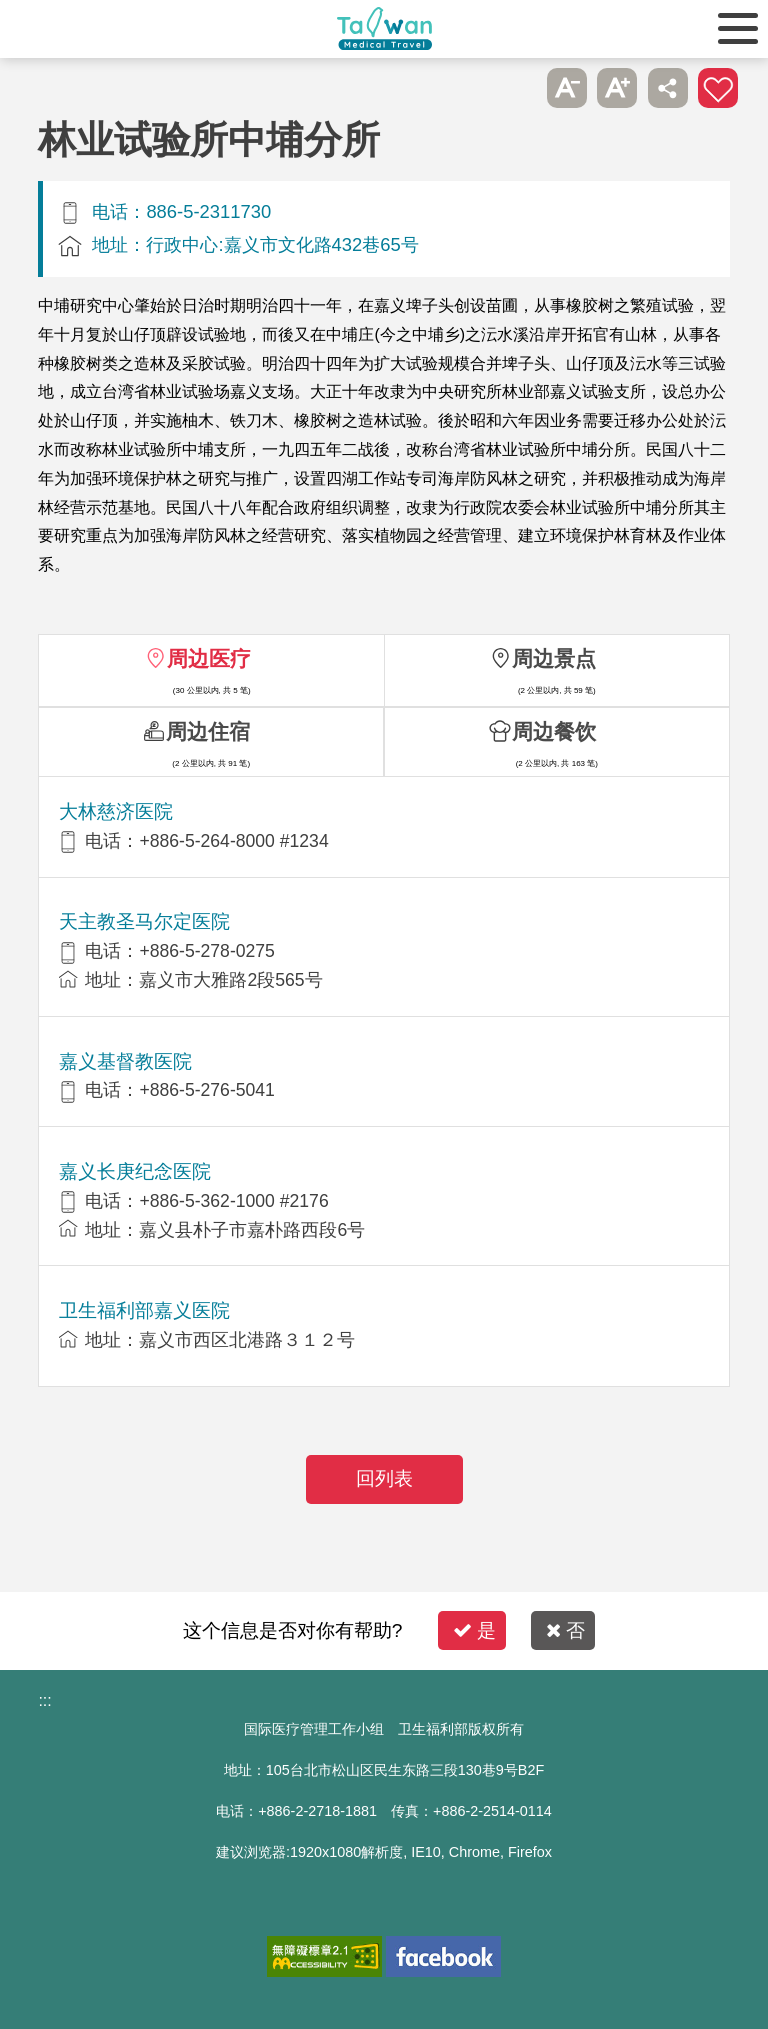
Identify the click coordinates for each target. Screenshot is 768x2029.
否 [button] (565, 1630)
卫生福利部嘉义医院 (144, 1310)
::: (44, 1700)
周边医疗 (209, 658)
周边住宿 (208, 731)
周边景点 (554, 658)
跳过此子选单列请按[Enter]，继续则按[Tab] (516, 88)
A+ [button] (617, 88)
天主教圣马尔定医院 (144, 921)
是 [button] (474, 1630)
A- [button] (567, 88)
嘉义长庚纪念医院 (135, 1171)
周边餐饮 (554, 731)
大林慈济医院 (116, 811)
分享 (668, 88)
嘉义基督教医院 (125, 1061)
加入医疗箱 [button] (718, 88)
